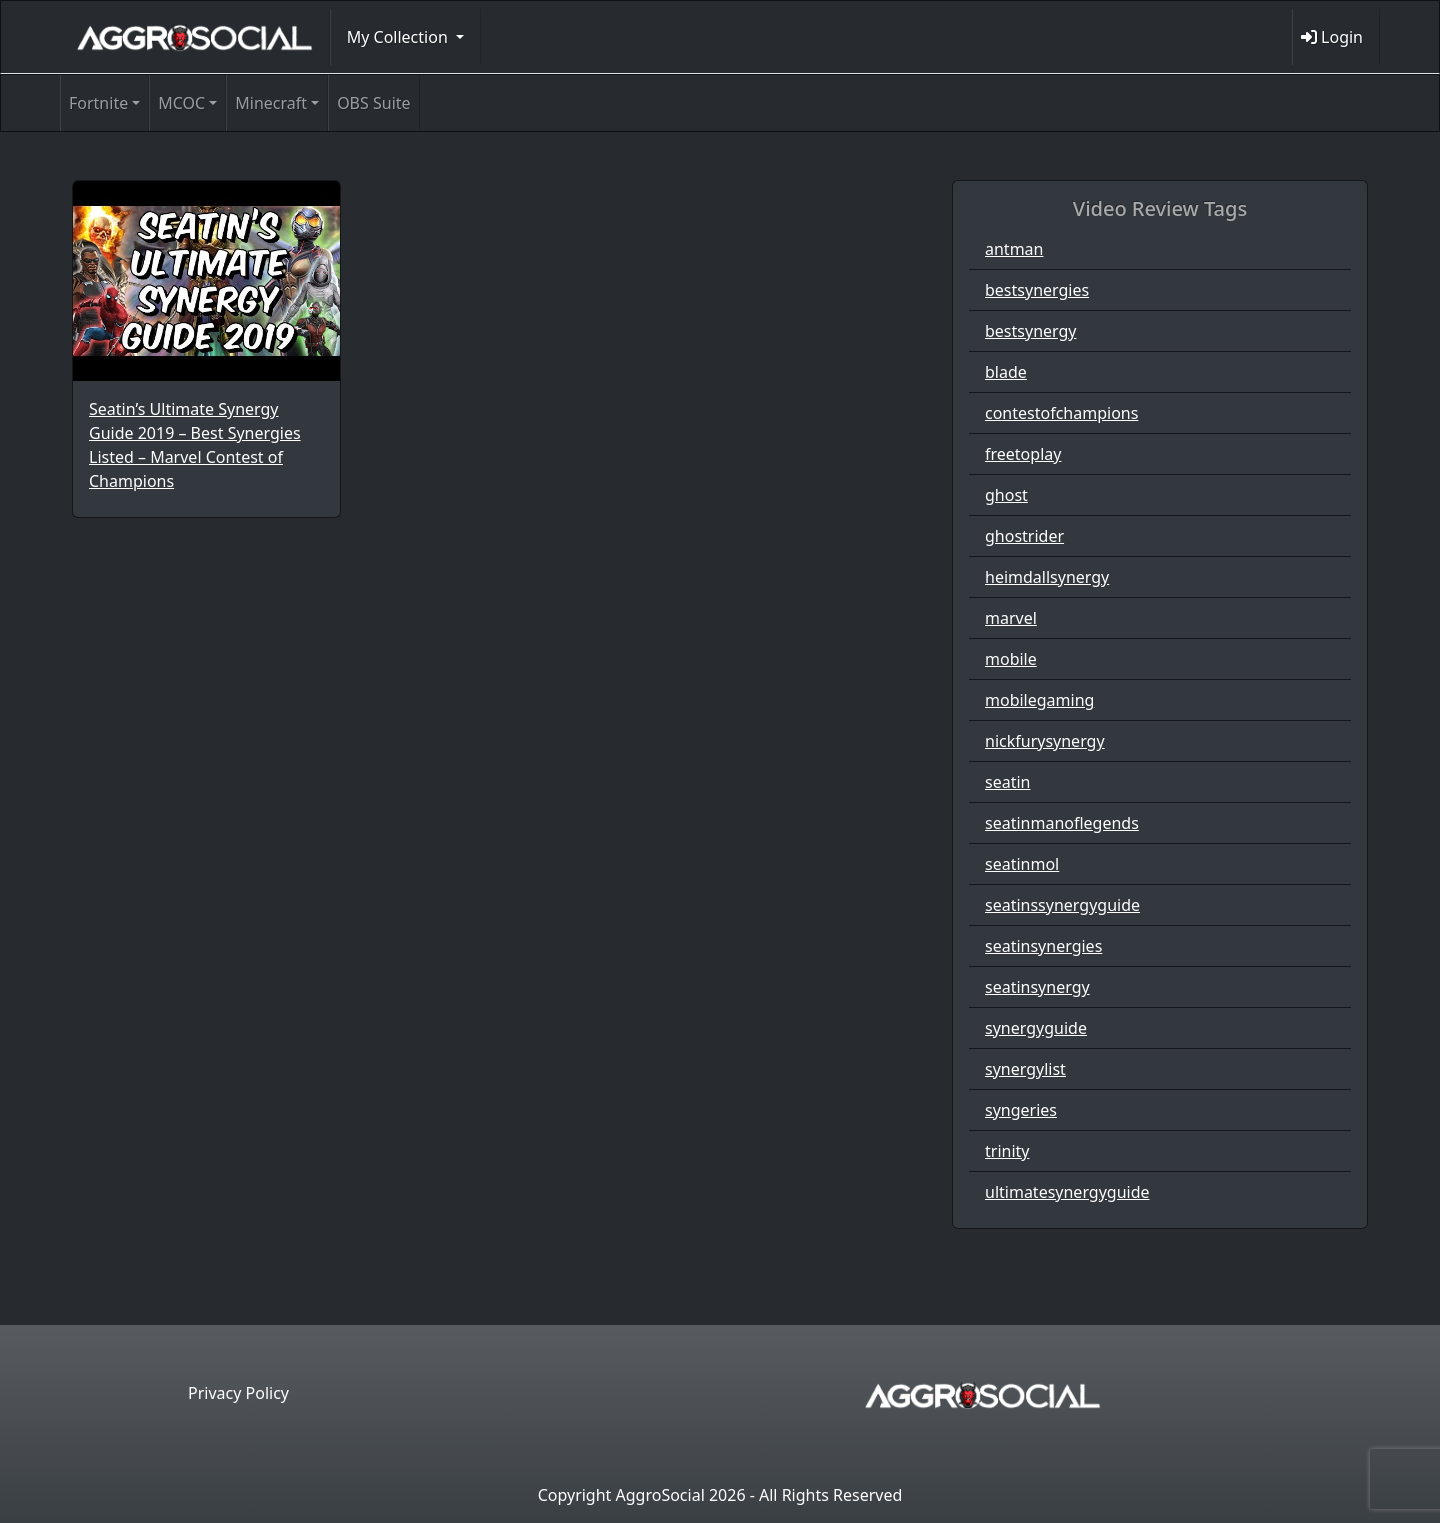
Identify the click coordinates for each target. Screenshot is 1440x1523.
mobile (1011, 659)
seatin (1007, 782)
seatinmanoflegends (1062, 823)
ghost (1006, 495)
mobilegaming (1039, 700)
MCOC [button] (181, 103)
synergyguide (1036, 1028)
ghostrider (1024, 536)
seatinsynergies (1043, 946)
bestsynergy (1031, 331)
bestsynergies (1037, 290)
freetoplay (1023, 454)
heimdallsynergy (1047, 577)
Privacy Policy (238, 1393)
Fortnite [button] (98, 103)
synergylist (1025, 1069)
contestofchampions (1061, 413)
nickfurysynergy (1045, 741)
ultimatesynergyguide (1067, 1192)
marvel (1011, 618)
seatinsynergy (1037, 987)
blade (1006, 372)
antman (1014, 249)
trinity (1007, 1151)
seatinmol (1022, 864)
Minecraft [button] (271, 103)
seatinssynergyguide (1062, 905)
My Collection (399, 37)
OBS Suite (373, 103)
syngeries (1021, 1110)
